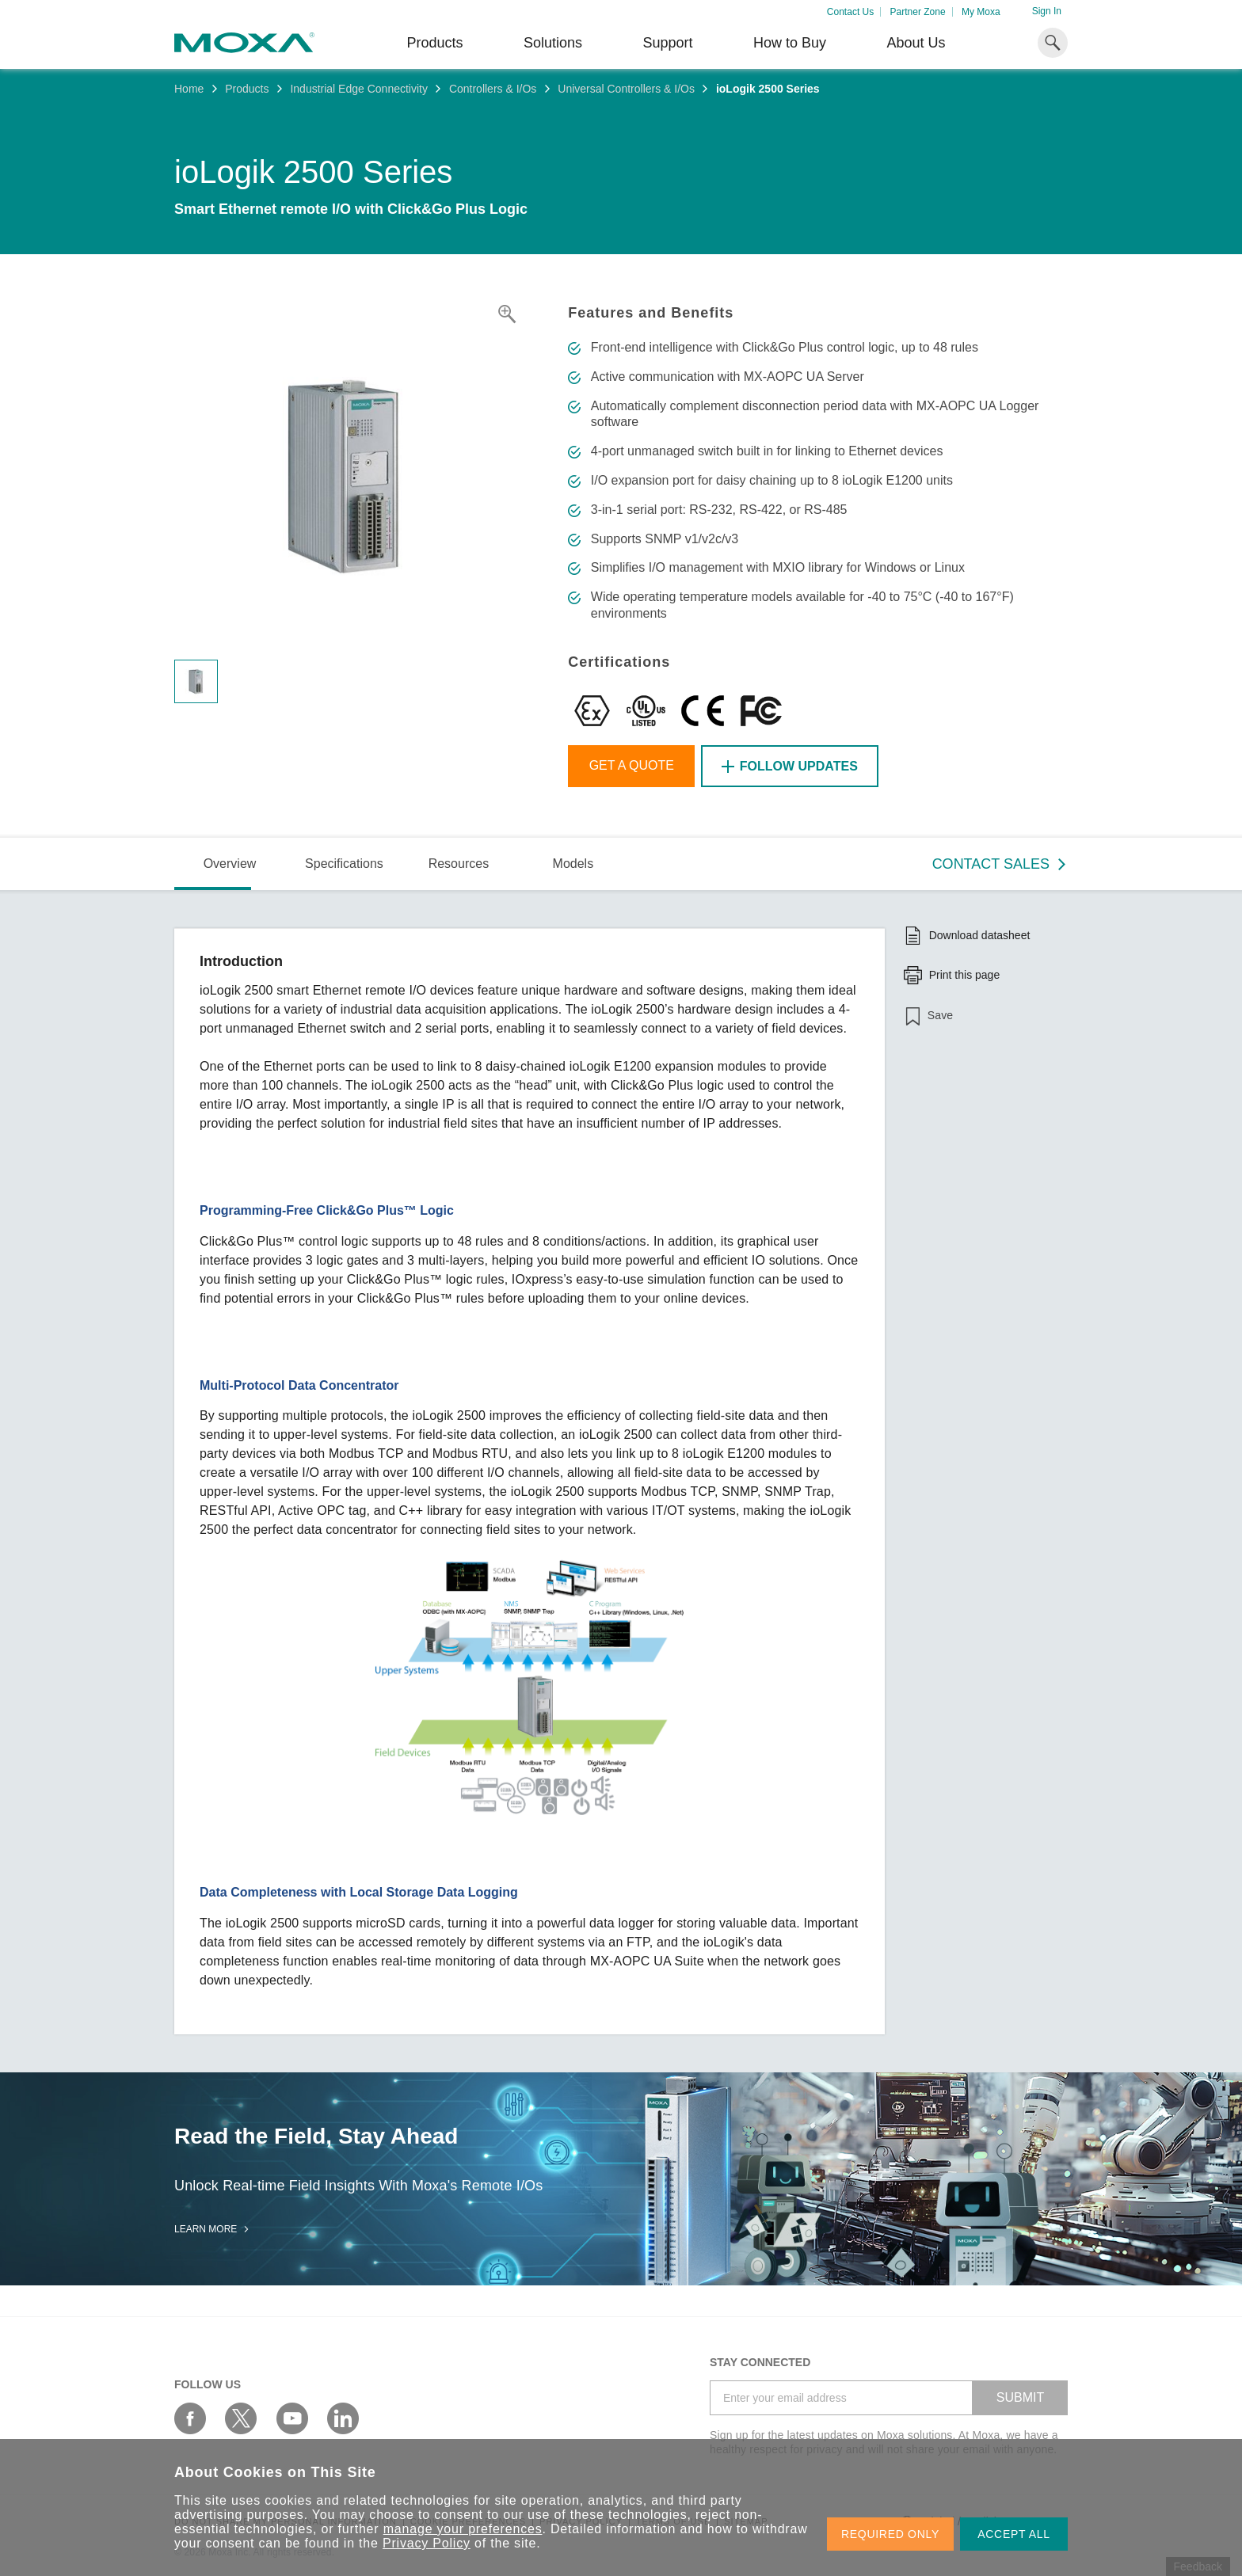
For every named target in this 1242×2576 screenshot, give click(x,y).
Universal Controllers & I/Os (626, 88)
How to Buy (789, 43)
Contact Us (850, 12)
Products (247, 88)
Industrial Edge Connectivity (359, 88)
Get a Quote (631, 765)
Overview (230, 863)
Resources (459, 863)
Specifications (344, 863)
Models (573, 863)
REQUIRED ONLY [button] (890, 2534)
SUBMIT (1020, 2397)
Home (189, 88)
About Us (915, 43)
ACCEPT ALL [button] (1013, 2534)
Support (667, 43)
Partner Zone (918, 12)
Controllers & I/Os (492, 88)
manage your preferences (463, 2529)
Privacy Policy (427, 2543)
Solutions (553, 43)
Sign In (1046, 11)
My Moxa (981, 12)
